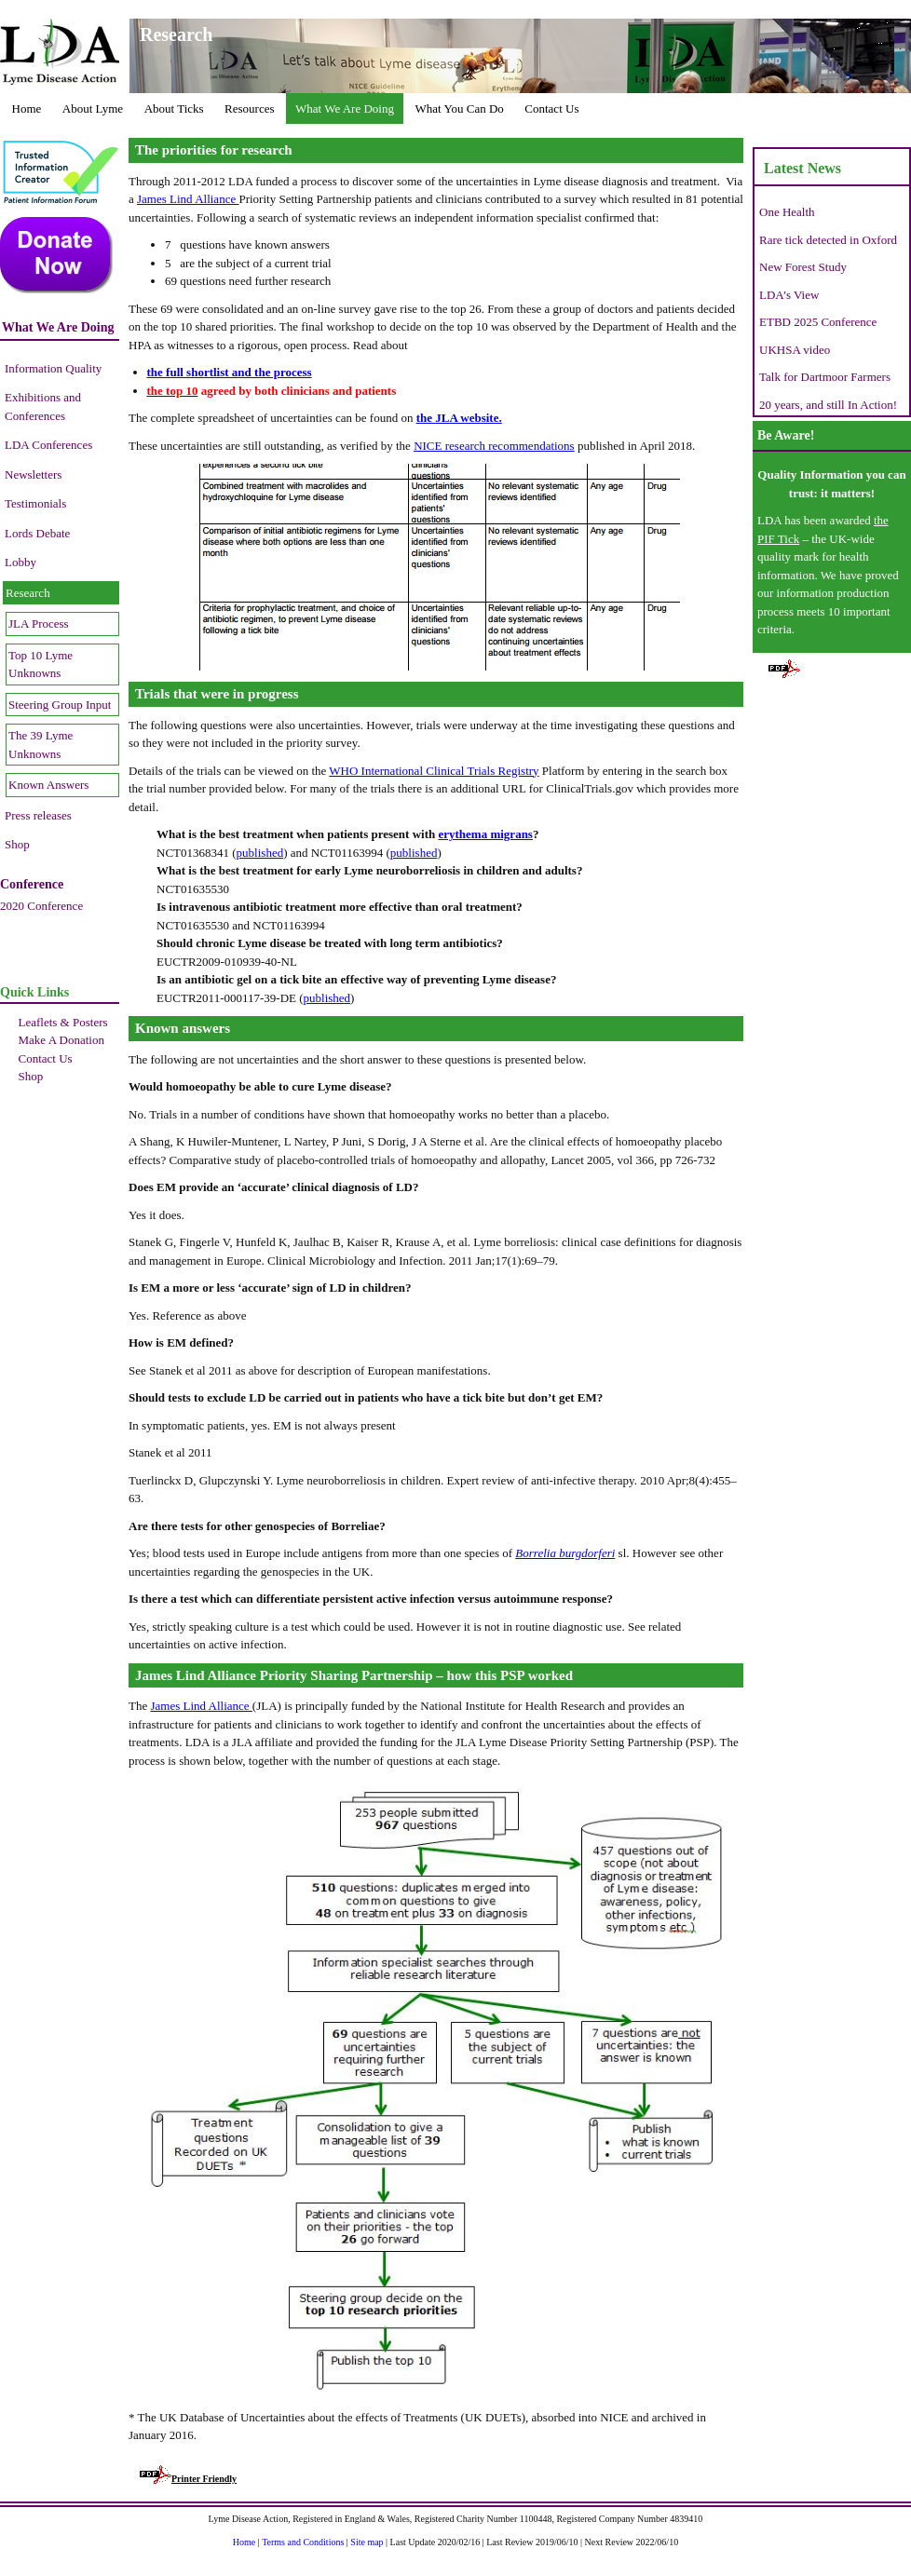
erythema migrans (485, 834)
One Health (787, 212)
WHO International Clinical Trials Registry (433, 771)
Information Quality (53, 368)
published (260, 853)
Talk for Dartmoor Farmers (825, 377)
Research (28, 593)
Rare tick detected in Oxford (828, 240)
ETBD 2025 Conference (818, 322)
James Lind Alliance (187, 199)
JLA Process (38, 623)
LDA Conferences (48, 445)
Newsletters (33, 474)
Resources (249, 108)
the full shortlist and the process (229, 372)
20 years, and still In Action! (828, 405)
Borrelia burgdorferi (565, 1553)
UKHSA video (794, 350)
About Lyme (92, 108)
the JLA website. (459, 418)
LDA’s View (789, 295)
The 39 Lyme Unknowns (40, 744)
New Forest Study (803, 267)
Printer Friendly (188, 2479)
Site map (366, 2542)
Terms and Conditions (303, 2542)
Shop (17, 844)
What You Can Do (459, 108)
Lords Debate (37, 533)
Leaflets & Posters (63, 1022)
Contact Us (551, 108)
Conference (31, 884)
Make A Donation (61, 1040)
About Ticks (174, 108)
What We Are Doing (344, 108)
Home (27, 108)
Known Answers (48, 785)
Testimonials (35, 503)
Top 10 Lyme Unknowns (40, 664)
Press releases (38, 815)
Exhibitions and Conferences (43, 406)
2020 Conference (41, 906)
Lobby (20, 562)
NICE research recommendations (494, 446)
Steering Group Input (59, 705)
